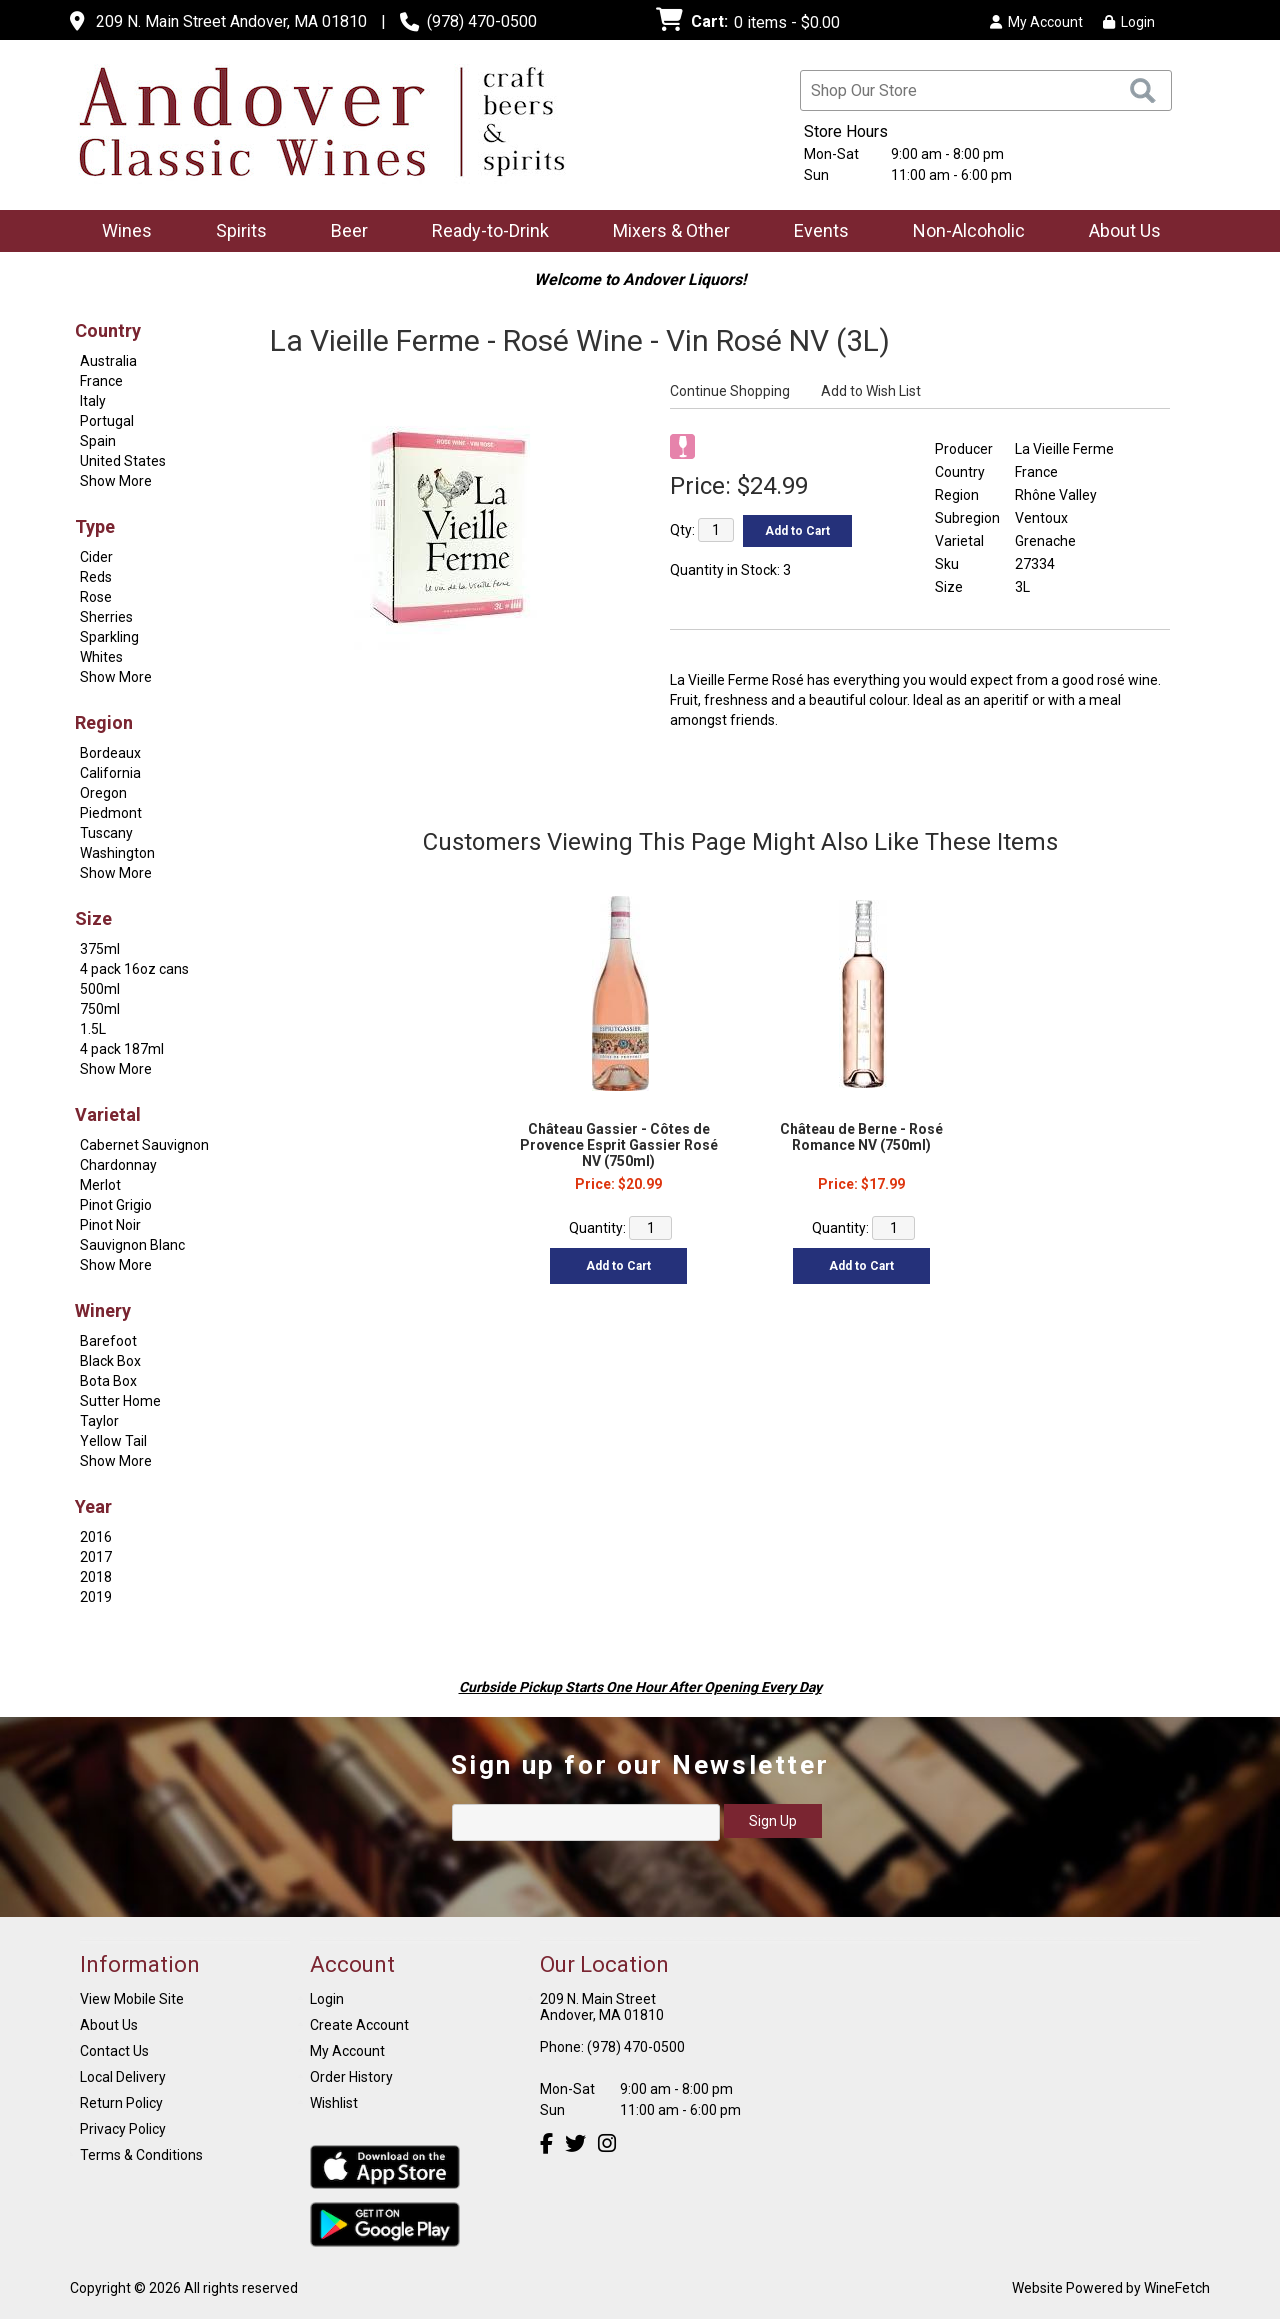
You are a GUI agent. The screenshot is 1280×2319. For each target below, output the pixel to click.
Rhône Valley (1056, 495)
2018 (96, 1577)
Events (821, 230)
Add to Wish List (871, 391)
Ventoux (1041, 518)
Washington (117, 853)
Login (1129, 22)
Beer (343, 232)
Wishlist (334, 2103)
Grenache (1045, 541)
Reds (96, 577)
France (101, 381)
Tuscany (106, 833)
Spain (98, 441)
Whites (101, 657)
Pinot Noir (110, 1225)
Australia (108, 361)
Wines (120, 232)
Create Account (359, 2025)
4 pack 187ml (122, 1049)
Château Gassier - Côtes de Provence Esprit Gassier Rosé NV (619, 1145)
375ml (100, 949)
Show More (116, 481)
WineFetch (1177, 2288)
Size (93, 918)
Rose (96, 597)
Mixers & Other (665, 232)
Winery (103, 1310)
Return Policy (121, 2103)
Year (93, 1506)
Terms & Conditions (141, 2155)
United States (123, 461)
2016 (96, 1537)
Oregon (103, 793)
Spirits (235, 232)
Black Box (110, 1361)
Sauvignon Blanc (132, 1245)
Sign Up (773, 1821)
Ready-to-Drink (484, 232)
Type (95, 526)
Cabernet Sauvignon (144, 1145)
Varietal (108, 1114)
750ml (100, 1009)
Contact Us (114, 2051)
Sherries (106, 617)
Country (108, 330)
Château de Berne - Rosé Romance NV (861, 1137)
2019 (96, 1597)
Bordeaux (110, 753)
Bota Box (108, 1381)
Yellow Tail (113, 1441)
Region (104, 722)
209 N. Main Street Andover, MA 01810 (231, 21)
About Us (1118, 232)
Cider (96, 557)
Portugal (107, 421)
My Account (347, 2051)
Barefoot (108, 1341)
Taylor (99, 1421)
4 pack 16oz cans (134, 969)
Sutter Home (120, 1401)
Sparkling (109, 637)
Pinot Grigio (116, 1205)
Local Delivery (123, 2077)
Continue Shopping (730, 391)
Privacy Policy (123, 2129)
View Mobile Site (132, 1999)
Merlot (100, 1185)
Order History (351, 2077)
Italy (93, 401)
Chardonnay (118, 1165)
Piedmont (111, 813)
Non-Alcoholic (962, 232)
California (110, 773)
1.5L (93, 1029)
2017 (96, 1557)
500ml (100, 989)
